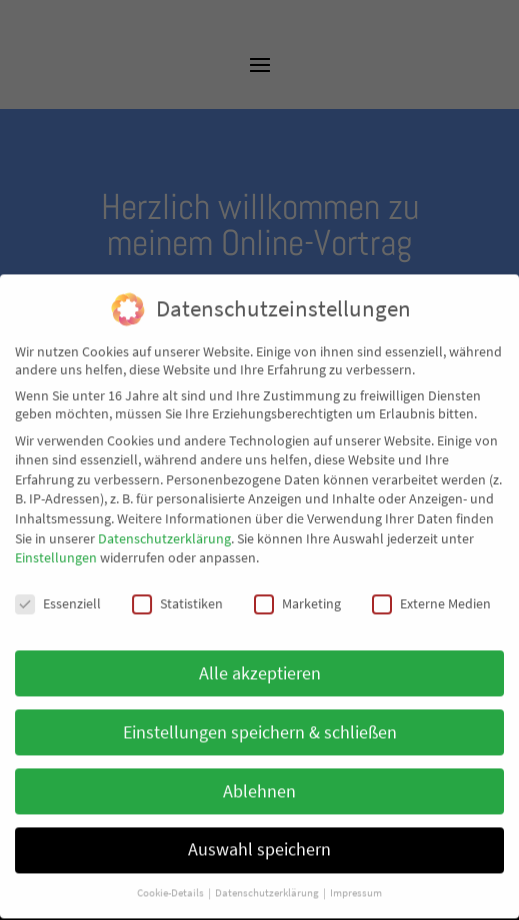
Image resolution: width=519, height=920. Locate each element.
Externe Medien (431, 586)
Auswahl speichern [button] (259, 833)
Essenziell (58, 586)
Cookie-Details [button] (171, 876)
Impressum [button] (356, 876)
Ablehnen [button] (259, 774)
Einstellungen (56, 540)
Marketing (297, 586)
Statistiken (177, 586)
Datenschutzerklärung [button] (268, 876)
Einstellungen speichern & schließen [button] (260, 715)
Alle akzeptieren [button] (260, 656)
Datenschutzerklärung (164, 521)
